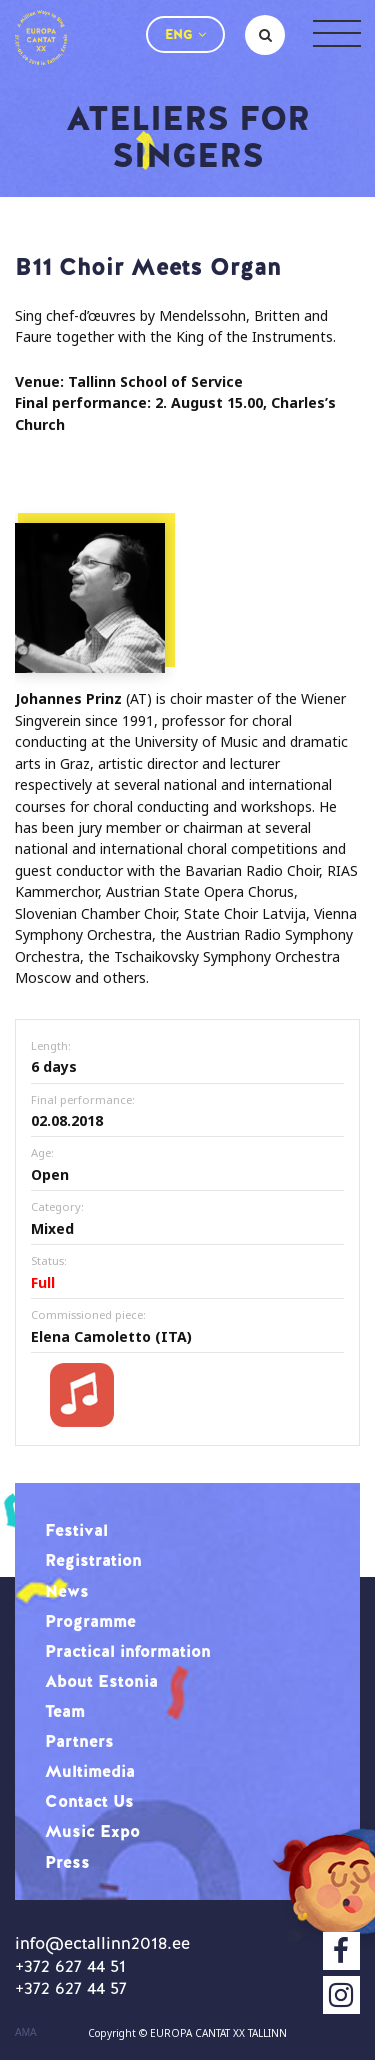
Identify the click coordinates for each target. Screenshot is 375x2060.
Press (67, 1862)
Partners (79, 1741)
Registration (93, 1560)
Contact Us (89, 1801)
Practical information (128, 1651)
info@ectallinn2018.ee (102, 1943)
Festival (76, 1530)
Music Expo (92, 1831)
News (67, 1591)
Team (65, 1711)
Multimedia (90, 1771)
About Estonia (101, 1681)
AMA (26, 2033)
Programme (90, 1621)
